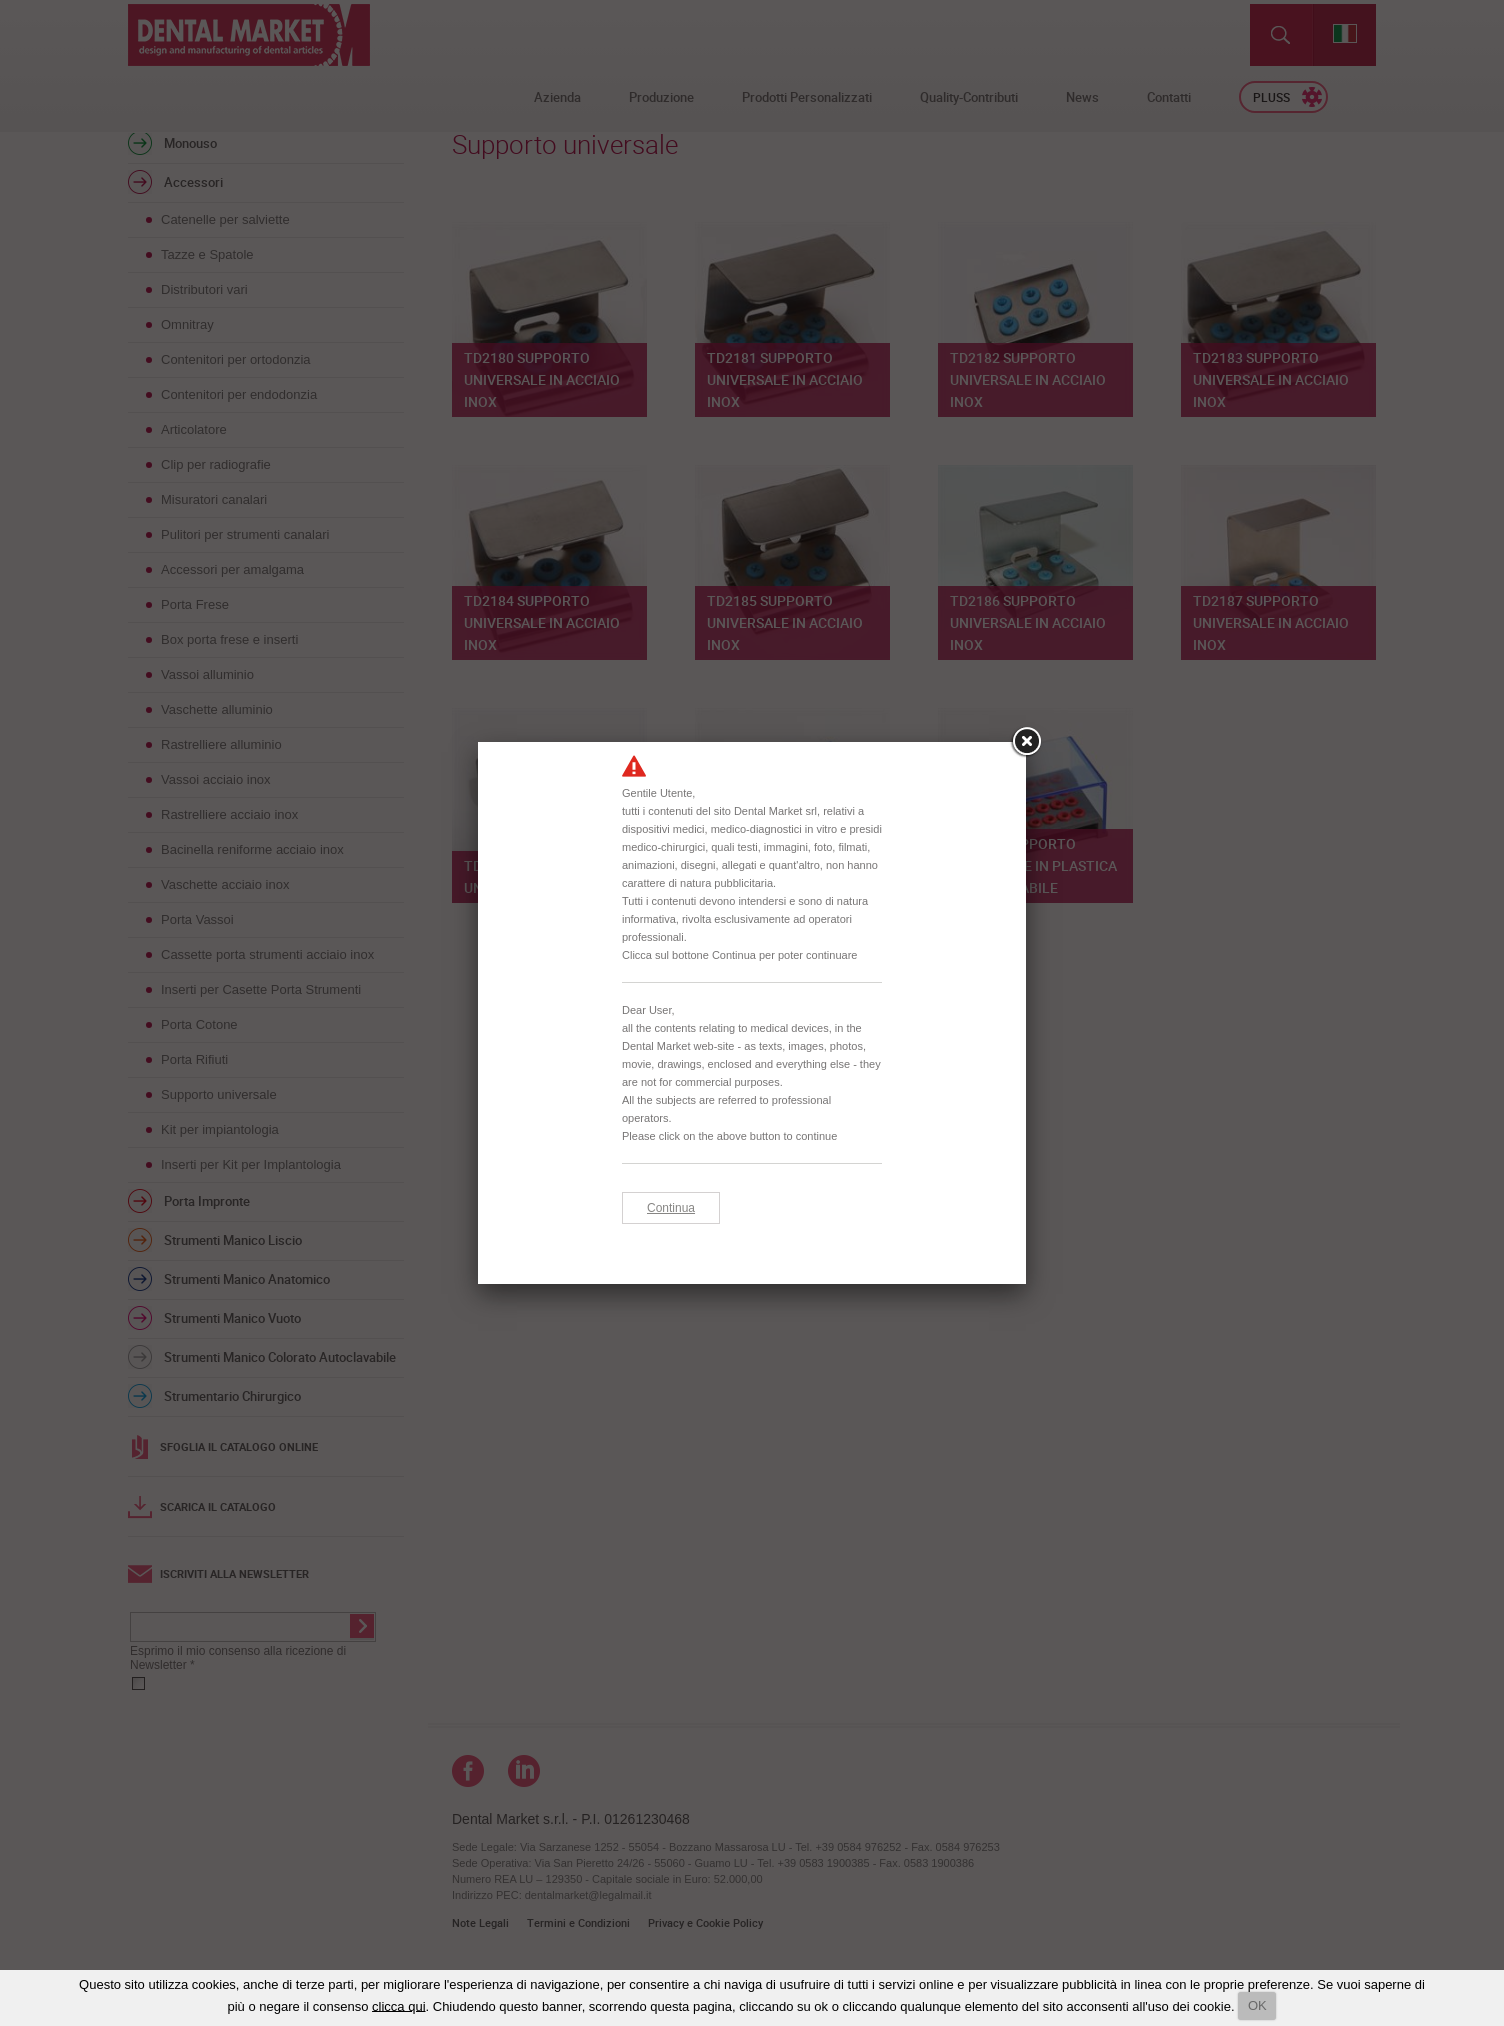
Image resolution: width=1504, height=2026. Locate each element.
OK (1257, 2005)
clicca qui (398, 2005)
